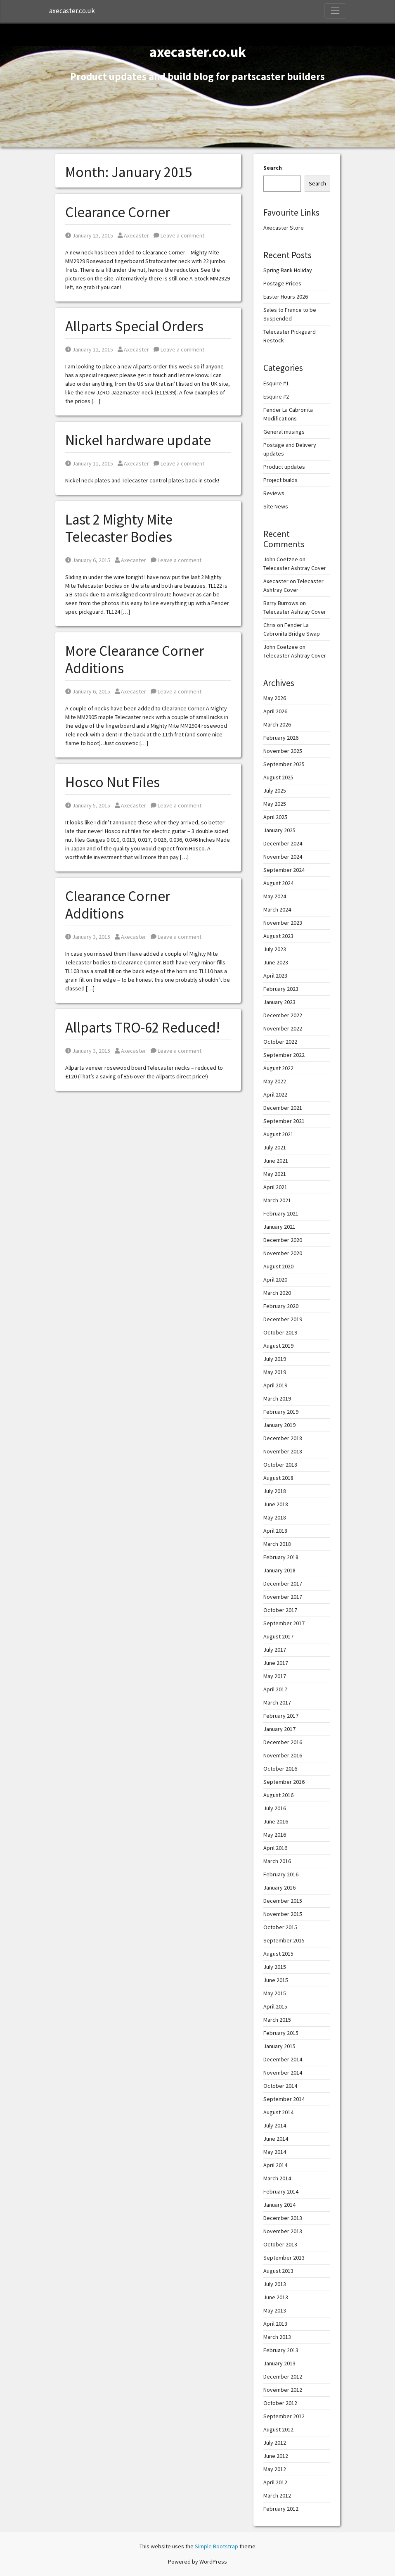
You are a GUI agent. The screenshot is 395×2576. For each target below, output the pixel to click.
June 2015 (275, 1980)
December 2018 (282, 1438)
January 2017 (279, 1729)
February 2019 (280, 1411)
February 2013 (280, 2350)
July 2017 (274, 1649)
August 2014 (278, 2112)
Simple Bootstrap (216, 2546)
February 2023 (280, 988)
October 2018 (280, 1464)
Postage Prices (282, 283)
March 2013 (277, 2337)
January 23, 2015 (89, 235)
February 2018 (280, 1557)
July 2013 (274, 2284)
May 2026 (274, 698)
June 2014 (275, 2138)
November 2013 (282, 2231)
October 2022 (280, 1041)
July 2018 (274, 1491)
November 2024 (282, 856)
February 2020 (280, 1306)
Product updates (284, 466)
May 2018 (274, 1517)
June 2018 (275, 1504)
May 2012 (274, 2469)
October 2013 (280, 2244)
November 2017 (282, 1596)
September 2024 (284, 870)
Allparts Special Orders (134, 326)
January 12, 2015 (89, 349)
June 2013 (275, 2297)
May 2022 (274, 1081)
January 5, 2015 (87, 805)
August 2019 (278, 1345)
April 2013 (275, 2323)
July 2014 (274, 2125)
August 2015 (278, 1953)
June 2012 (275, 2456)
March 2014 (277, 2178)
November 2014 (282, 2072)
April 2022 (275, 1094)
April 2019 (275, 1385)
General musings (284, 431)
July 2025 (274, 790)
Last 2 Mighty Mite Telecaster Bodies (119, 528)
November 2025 (282, 751)
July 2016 (274, 1808)
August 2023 (278, 936)
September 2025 (284, 764)
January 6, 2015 (87, 560)
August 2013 (278, 2270)
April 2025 (275, 817)
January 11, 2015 (89, 463)
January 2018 (279, 1570)
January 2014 (279, 2204)
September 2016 (284, 1781)
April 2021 (275, 1187)
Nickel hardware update (138, 440)
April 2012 (275, 2482)
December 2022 (282, 1015)
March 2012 (277, 2495)
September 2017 (284, 1623)
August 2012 (278, 2429)
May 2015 (274, 1993)
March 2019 (277, 1398)
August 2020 (278, 1266)
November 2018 (282, 1451)
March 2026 (277, 724)
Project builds (280, 480)
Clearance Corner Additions (117, 905)
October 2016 (280, 1768)
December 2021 (282, 1107)
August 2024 (278, 883)
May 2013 (274, 2310)
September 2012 (284, 2416)
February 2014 (280, 2191)
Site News (275, 506)
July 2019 (274, 1359)
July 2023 (274, 949)
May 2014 (274, 2152)
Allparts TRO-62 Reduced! (142, 1028)
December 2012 (282, 2376)
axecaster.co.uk (72, 10)
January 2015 (279, 2046)
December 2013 (282, 2218)
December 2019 (282, 1319)
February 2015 (280, 2033)
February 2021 (280, 1213)
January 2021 (279, 1226)
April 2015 (275, 2006)
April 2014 (275, 2165)
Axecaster (133, 235)
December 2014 (282, 2059)
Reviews (273, 493)
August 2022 (278, 1068)
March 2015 (277, 2019)
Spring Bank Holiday (287, 270)
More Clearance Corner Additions (134, 659)
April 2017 (275, 1689)
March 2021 (277, 1200)
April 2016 (275, 1848)
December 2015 (282, 1900)
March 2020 (277, 1292)
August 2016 (278, 1795)
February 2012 (280, 2508)
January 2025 (279, 830)
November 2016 (282, 1755)
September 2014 (284, 2099)
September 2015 (284, 1940)
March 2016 (277, 1861)
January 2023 (279, 1002)
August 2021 (278, 1134)
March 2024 (277, 909)
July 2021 (274, 1147)
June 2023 (275, 962)
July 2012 (274, 2442)
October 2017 (280, 1610)
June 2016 (275, 1821)
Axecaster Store (283, 227)
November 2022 (282, 1028)
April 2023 (275, 975)
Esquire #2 (276, 396)
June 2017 (275, 1663)
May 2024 (274, 896)
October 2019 (280, 1332)
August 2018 (278, 1477)
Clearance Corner (117, 212)
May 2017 (274, 1676)
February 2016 (280, 1874)
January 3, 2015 (87, 936)
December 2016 (282, 1742)
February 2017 (280, 1715)
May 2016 (274, 1834)
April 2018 (275, 1530)
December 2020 (282, 1240)
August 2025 (278, 777)
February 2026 (280, 737)
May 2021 (274, 1174)
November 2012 (282, 2389)
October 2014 (280, 2085)
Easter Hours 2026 (285, 296)
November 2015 (282, 1914)
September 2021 (284, 1121)
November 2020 (282, 1253)
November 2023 (282, 922)
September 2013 (284, 2257)
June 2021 (275, 1160)
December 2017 (282, 1583)
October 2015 (280, 1927)
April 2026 (275, 711)
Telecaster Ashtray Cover (294, 568)
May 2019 (274, 1372)
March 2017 (277, 1702)
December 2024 (282, 843)
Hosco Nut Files (112, 782)
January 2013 (279, 2363)
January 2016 (279, 1887)
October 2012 (280, 2403)
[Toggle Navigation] (335, 10)
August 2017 (278, 1636)
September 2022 (284, 1055)
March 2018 (277, 1544)
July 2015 (274, 1967)
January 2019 (279, 1425)
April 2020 (275, 1279)
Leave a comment (179, 235)
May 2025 (274, 803)
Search (272, 167)
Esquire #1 (276, 383)
